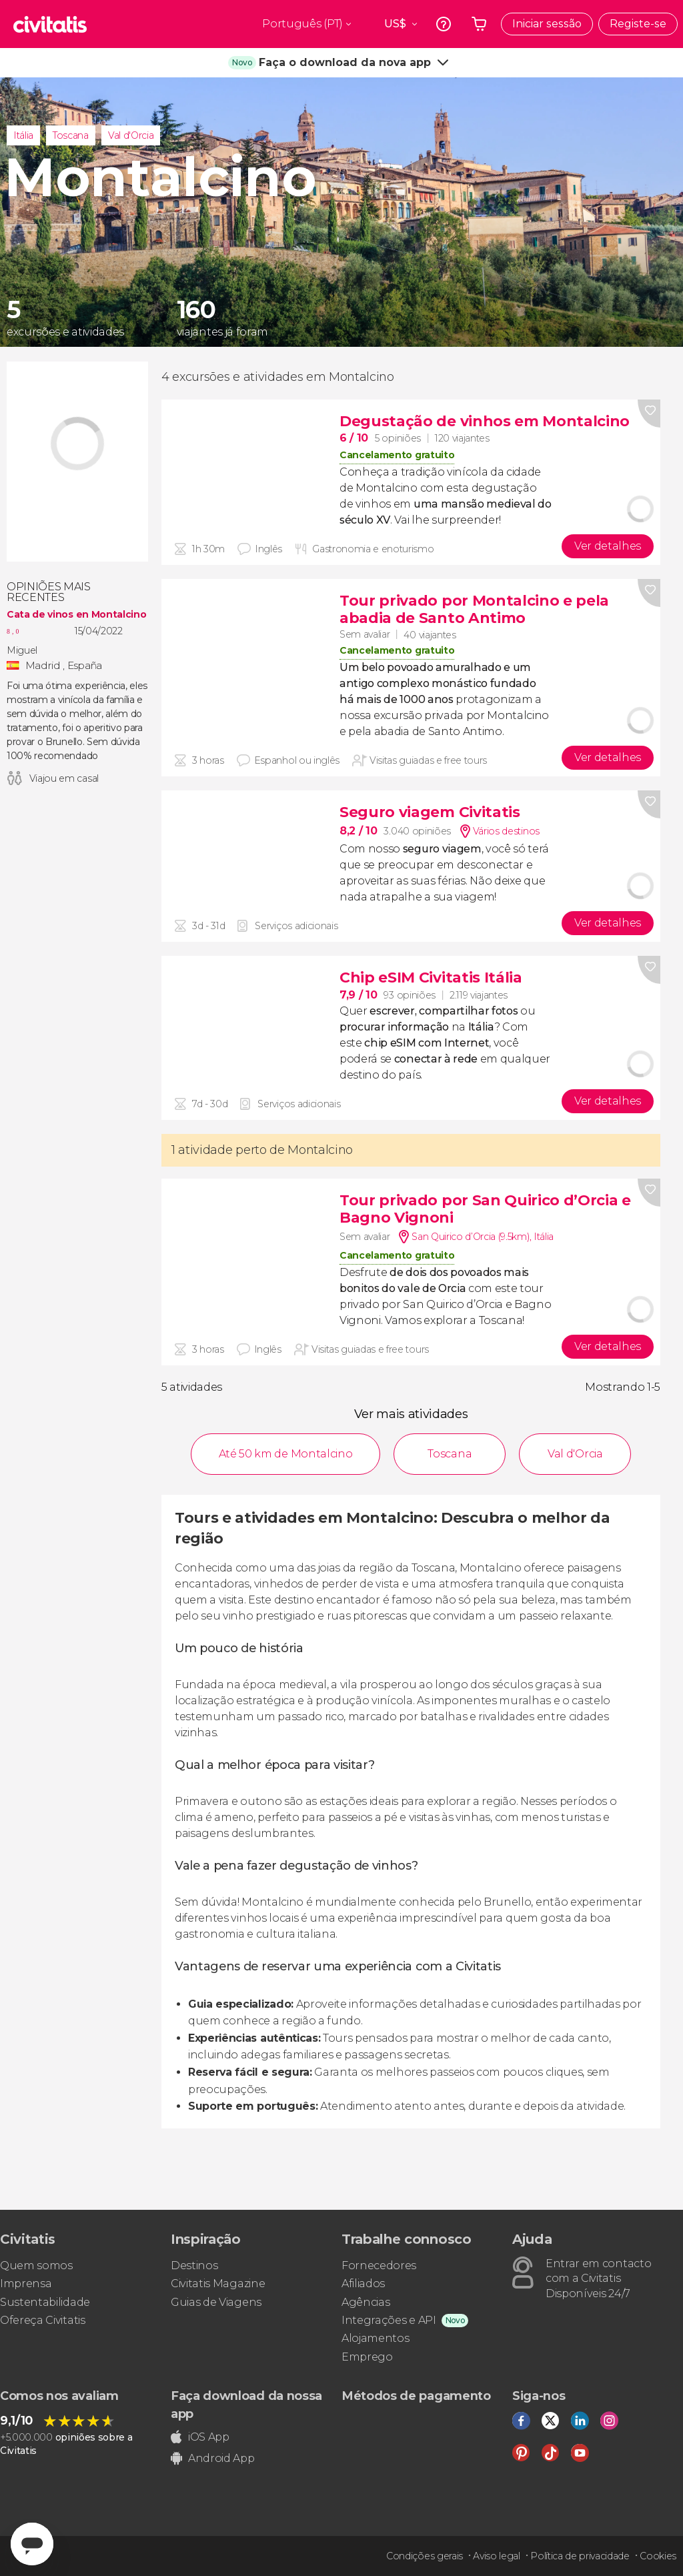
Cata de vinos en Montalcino (76, 614)
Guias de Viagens (216, 2302)
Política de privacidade (580, 2556)
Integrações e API (389, 2320)
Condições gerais (424, 2556)
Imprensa (25, 2283)
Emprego (367, 2357)
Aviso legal (496, 2556)
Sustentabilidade (45, 2302)
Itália (23, 135)
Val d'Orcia (130, 135)
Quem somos (36, 2265)
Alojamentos (375, 2338)
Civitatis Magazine (218, 2283)
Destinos (194, 2265)
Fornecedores (379, 2265)
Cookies (658, 2556)
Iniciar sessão (547, 23)
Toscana (71, 135)
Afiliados (363, 2283)
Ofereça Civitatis (42, 2320)
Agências (366, 2302)
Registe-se (638, 23)
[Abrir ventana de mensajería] (32, 2544)
